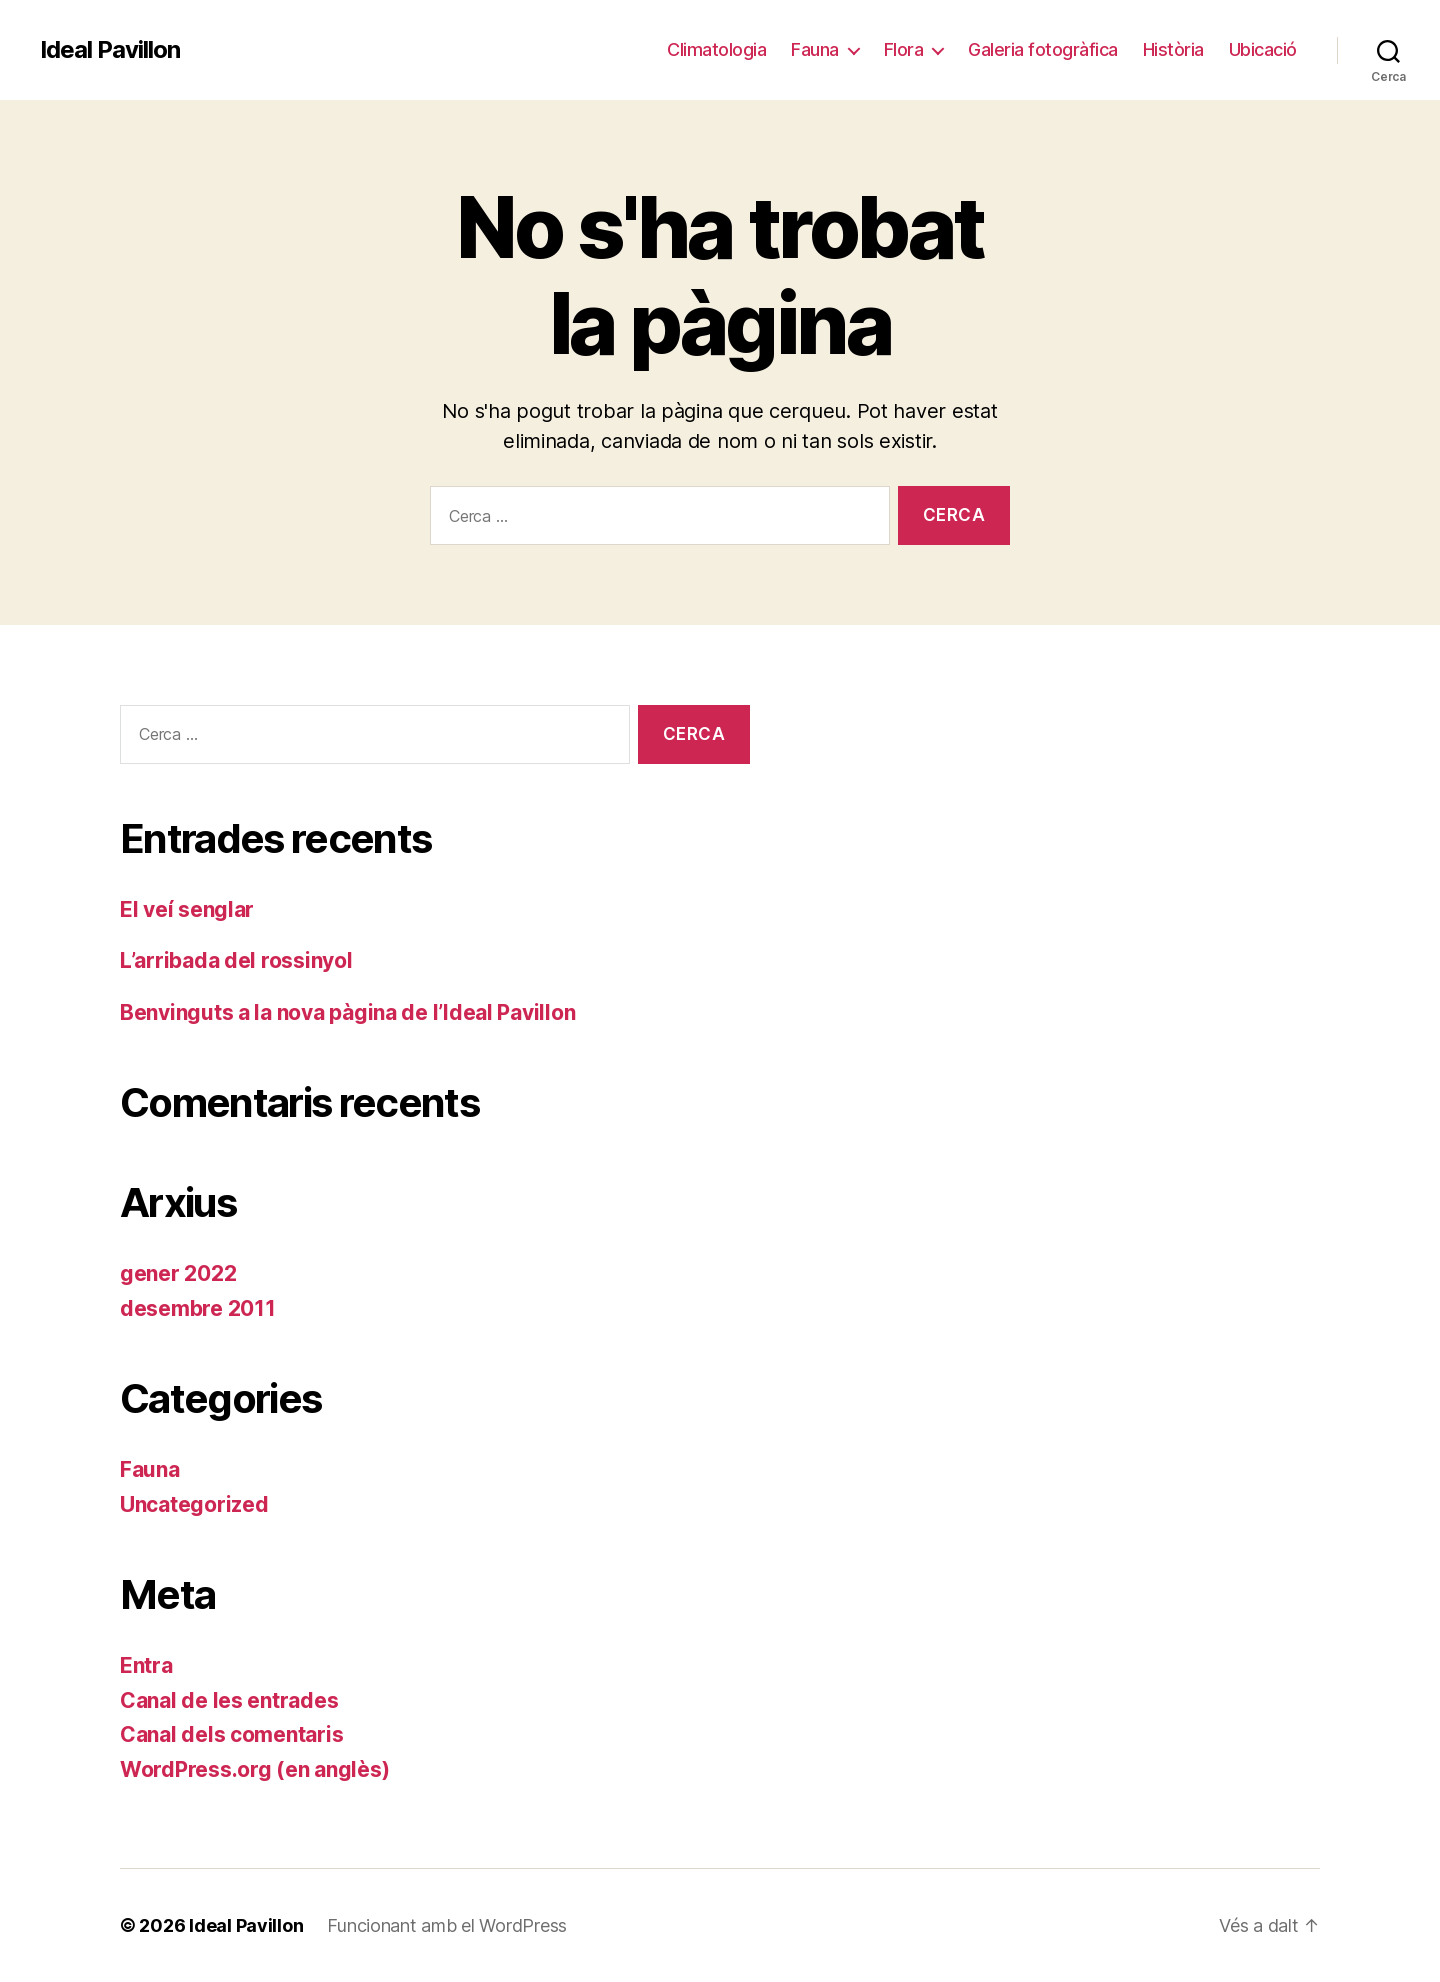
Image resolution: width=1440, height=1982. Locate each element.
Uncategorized (194, 1504)
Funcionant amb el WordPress (447, 1925)
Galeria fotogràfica (1043, 49)
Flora (904, 49)
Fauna (815, 49)
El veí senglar (187, 909)
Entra (146, 1665)
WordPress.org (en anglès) (254, 1769)
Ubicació (1263, 49)
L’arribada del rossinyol (236, 960)
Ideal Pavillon (110, 50)
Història (1173, 49)
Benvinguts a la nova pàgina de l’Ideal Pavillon (347, 1012)
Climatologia (716, 49)
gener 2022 (178, 1273)
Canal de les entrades (229, 1700)
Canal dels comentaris (231, 1734)
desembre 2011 (198, 1308)
